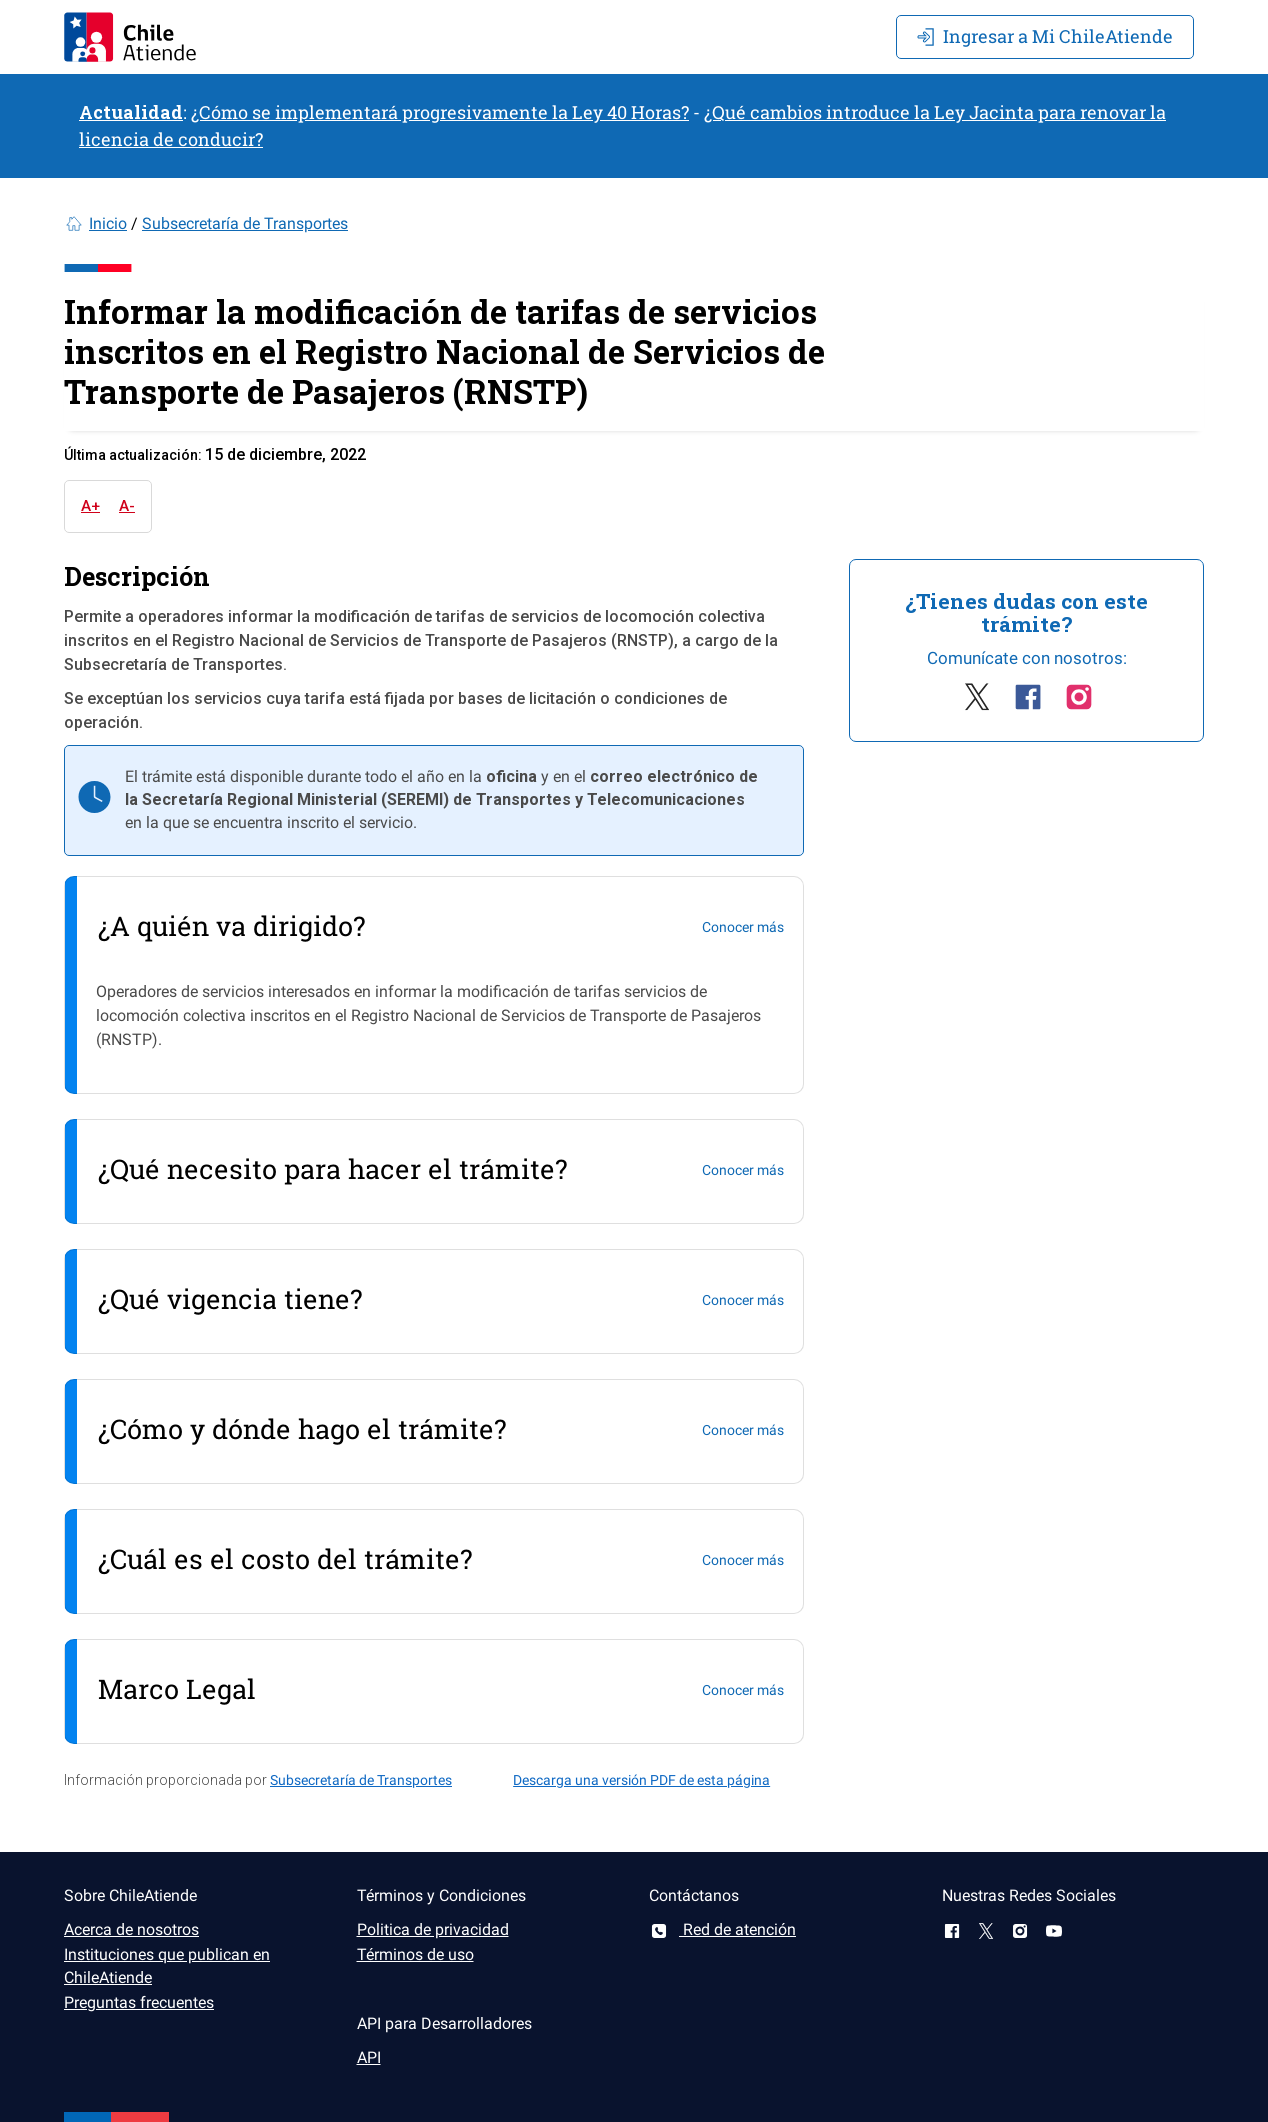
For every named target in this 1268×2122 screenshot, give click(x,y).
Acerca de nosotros (131, 1929)
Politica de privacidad (433, 1929)
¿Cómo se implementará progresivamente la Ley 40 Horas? (440, 112)
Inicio (108, 223)
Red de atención (722, 1929)
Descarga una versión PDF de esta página (641, 1780)
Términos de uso (415, 1954)
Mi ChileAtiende (1045, 36)
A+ (90, 506)
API (369, 2057)
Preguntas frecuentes (139, 2002)
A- (127, 506)
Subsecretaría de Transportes (245, 223)
